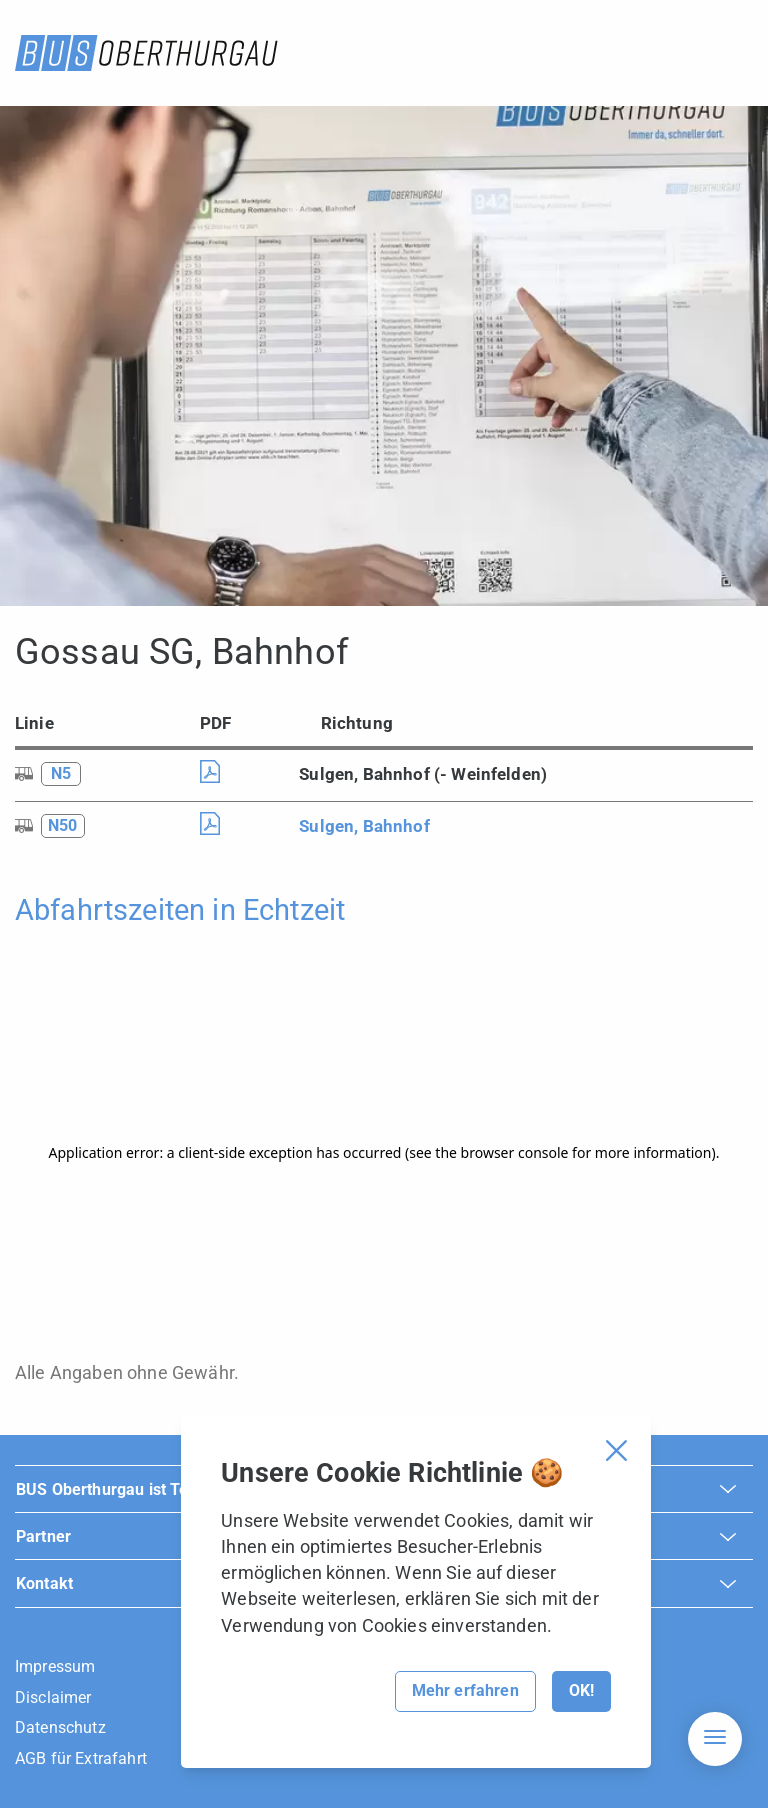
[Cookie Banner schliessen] (616, 1450)
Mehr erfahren (465, 1690)
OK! (581, 1690)
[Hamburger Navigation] (715, 1739)
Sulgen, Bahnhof (364, 826)
